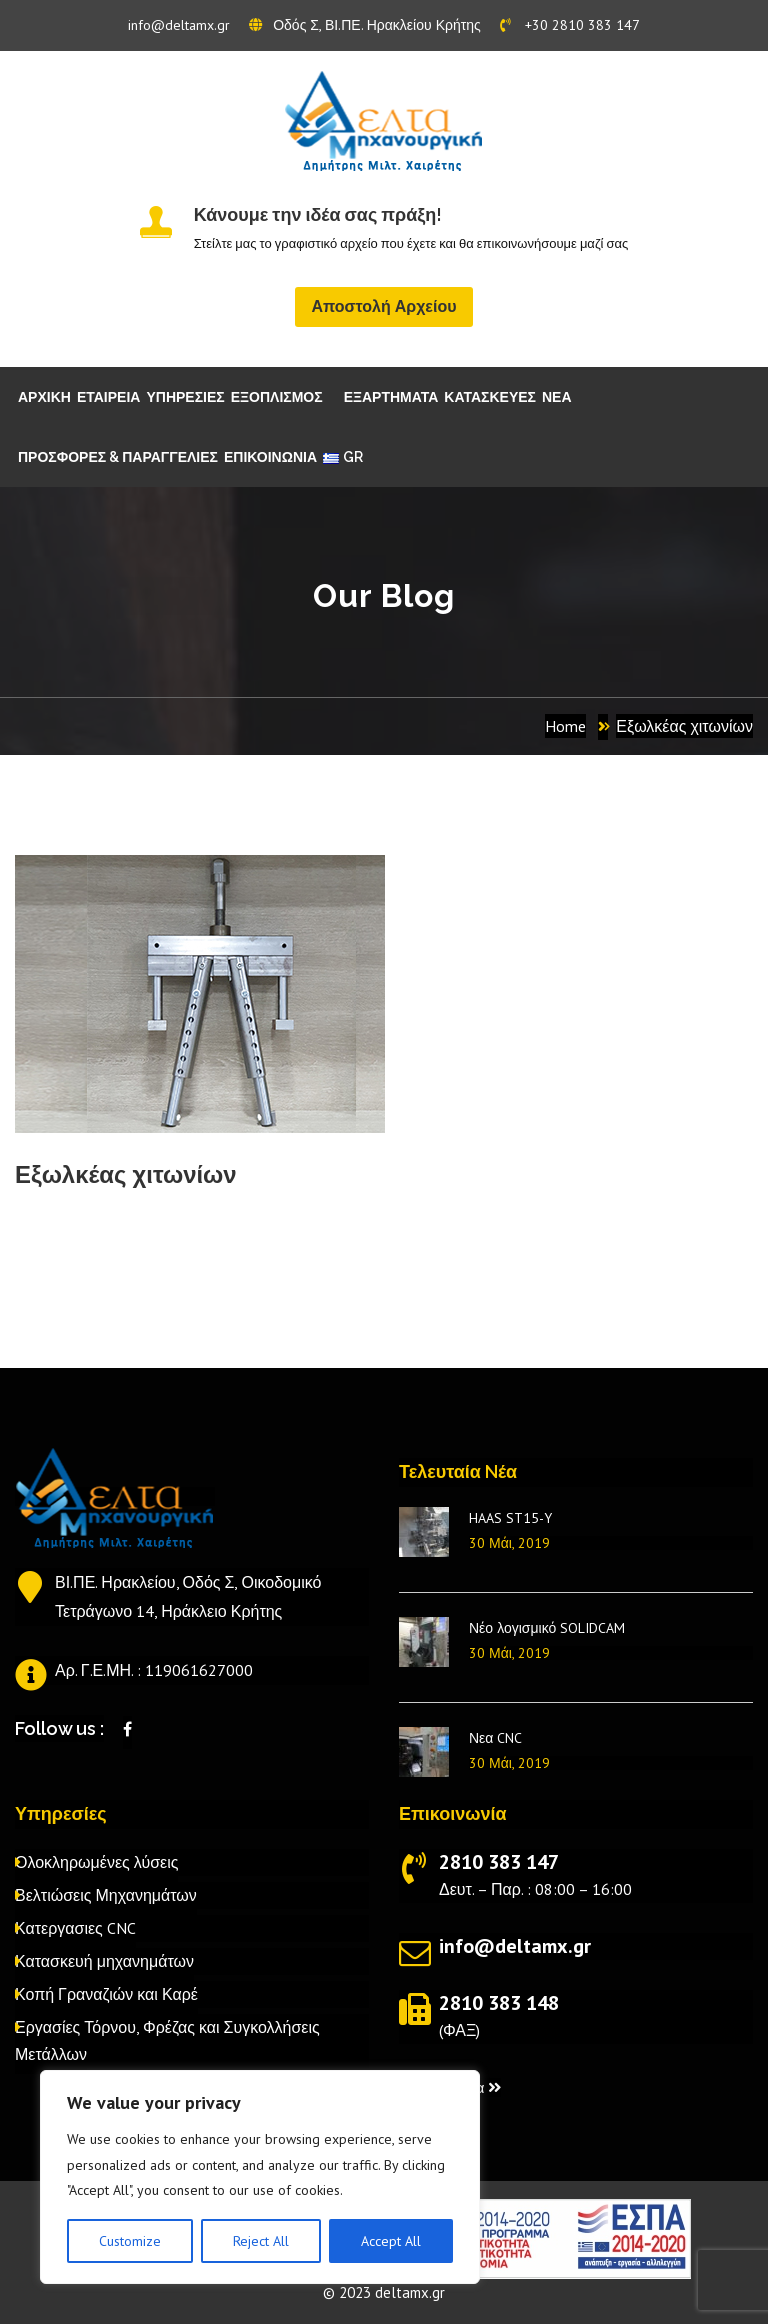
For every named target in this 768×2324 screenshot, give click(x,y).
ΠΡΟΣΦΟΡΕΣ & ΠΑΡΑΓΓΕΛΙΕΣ (118, 457)
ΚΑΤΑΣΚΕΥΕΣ (490, 397)
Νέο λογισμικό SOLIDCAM (547, 1628)
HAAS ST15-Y (510, 1518)
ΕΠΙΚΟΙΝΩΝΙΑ (270, 457)
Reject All (261, 2241)
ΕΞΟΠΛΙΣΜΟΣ (277, 397)
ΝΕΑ (557, 397)
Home (565, 726)
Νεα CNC (495, 1738)
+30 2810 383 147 (570, 25)
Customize (130, 2241)
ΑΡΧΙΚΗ (44, 397)
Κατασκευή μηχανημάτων (104, 1961)
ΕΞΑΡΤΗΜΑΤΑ (391, 397)
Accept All (391, 2241)
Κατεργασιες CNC (75, 1928)
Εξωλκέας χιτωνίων (684, 726)
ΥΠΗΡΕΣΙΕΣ (185, 397)
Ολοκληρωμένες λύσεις (96, 1862)
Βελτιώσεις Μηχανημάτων (106, 1895)
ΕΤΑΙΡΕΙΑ (109, 397)
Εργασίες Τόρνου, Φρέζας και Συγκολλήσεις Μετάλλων (167, 2040)
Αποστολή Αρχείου (383, 306)
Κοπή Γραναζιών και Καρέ (106, 1994)
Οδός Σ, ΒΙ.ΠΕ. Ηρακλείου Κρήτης (365, 25)
